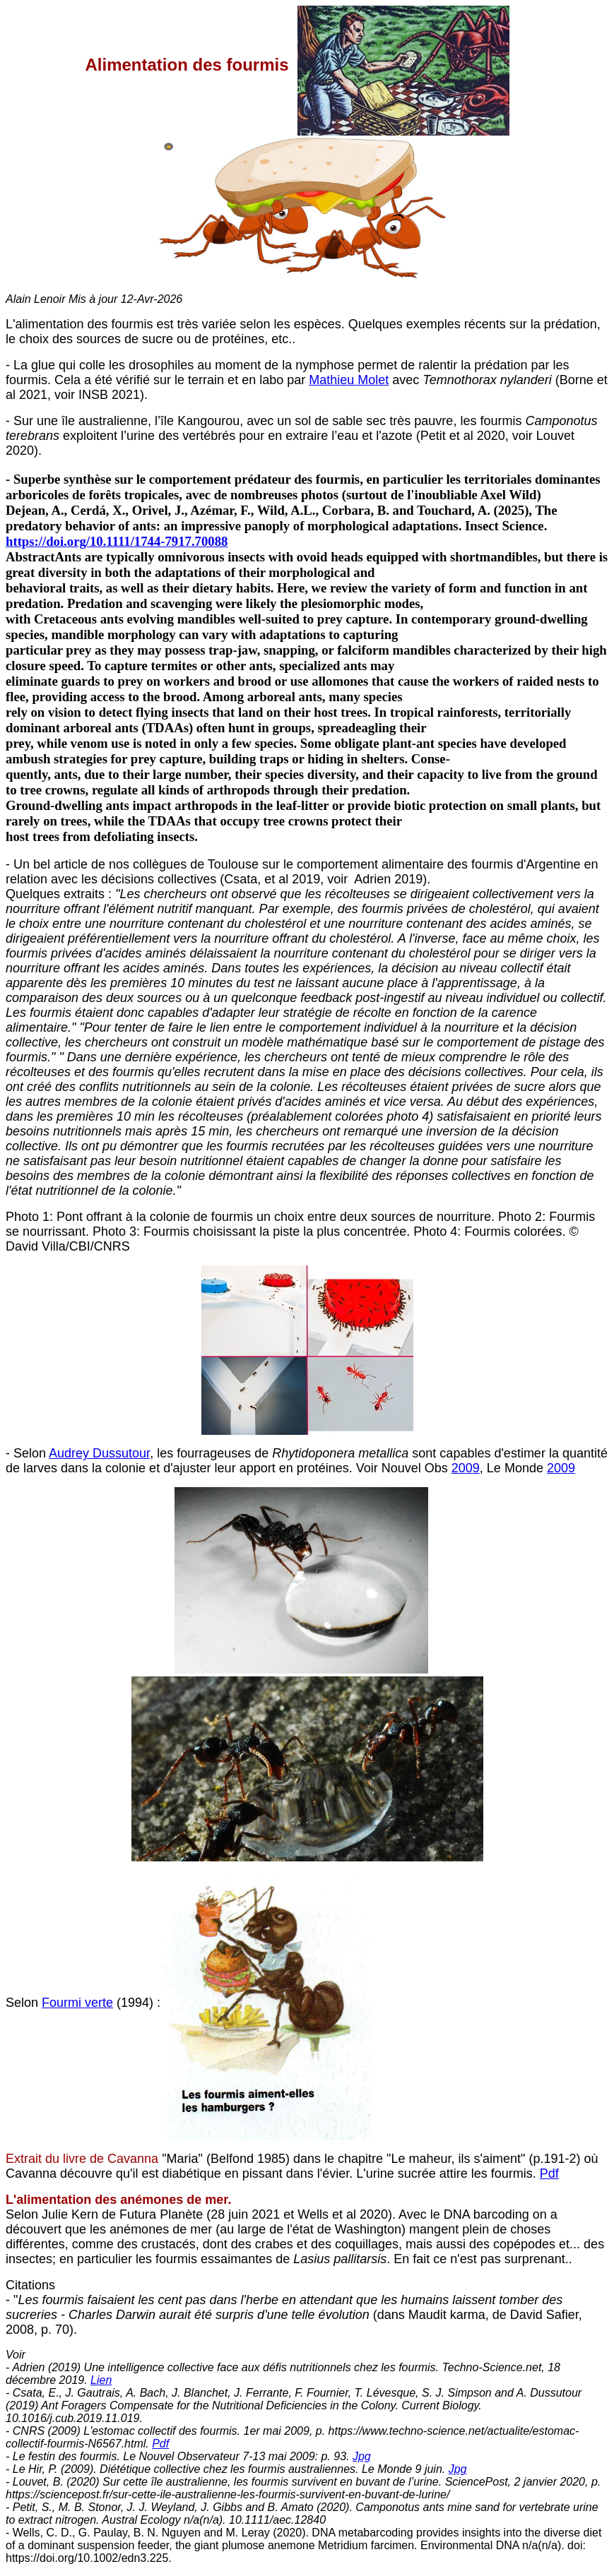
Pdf (549, 2173)
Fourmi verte (77, 2003)
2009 (465, 1468)
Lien (101, 2380)
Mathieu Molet (349, 380)
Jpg (362, 2456)
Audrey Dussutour (99, 1453)
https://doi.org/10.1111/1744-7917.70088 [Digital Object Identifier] (117, 541)
